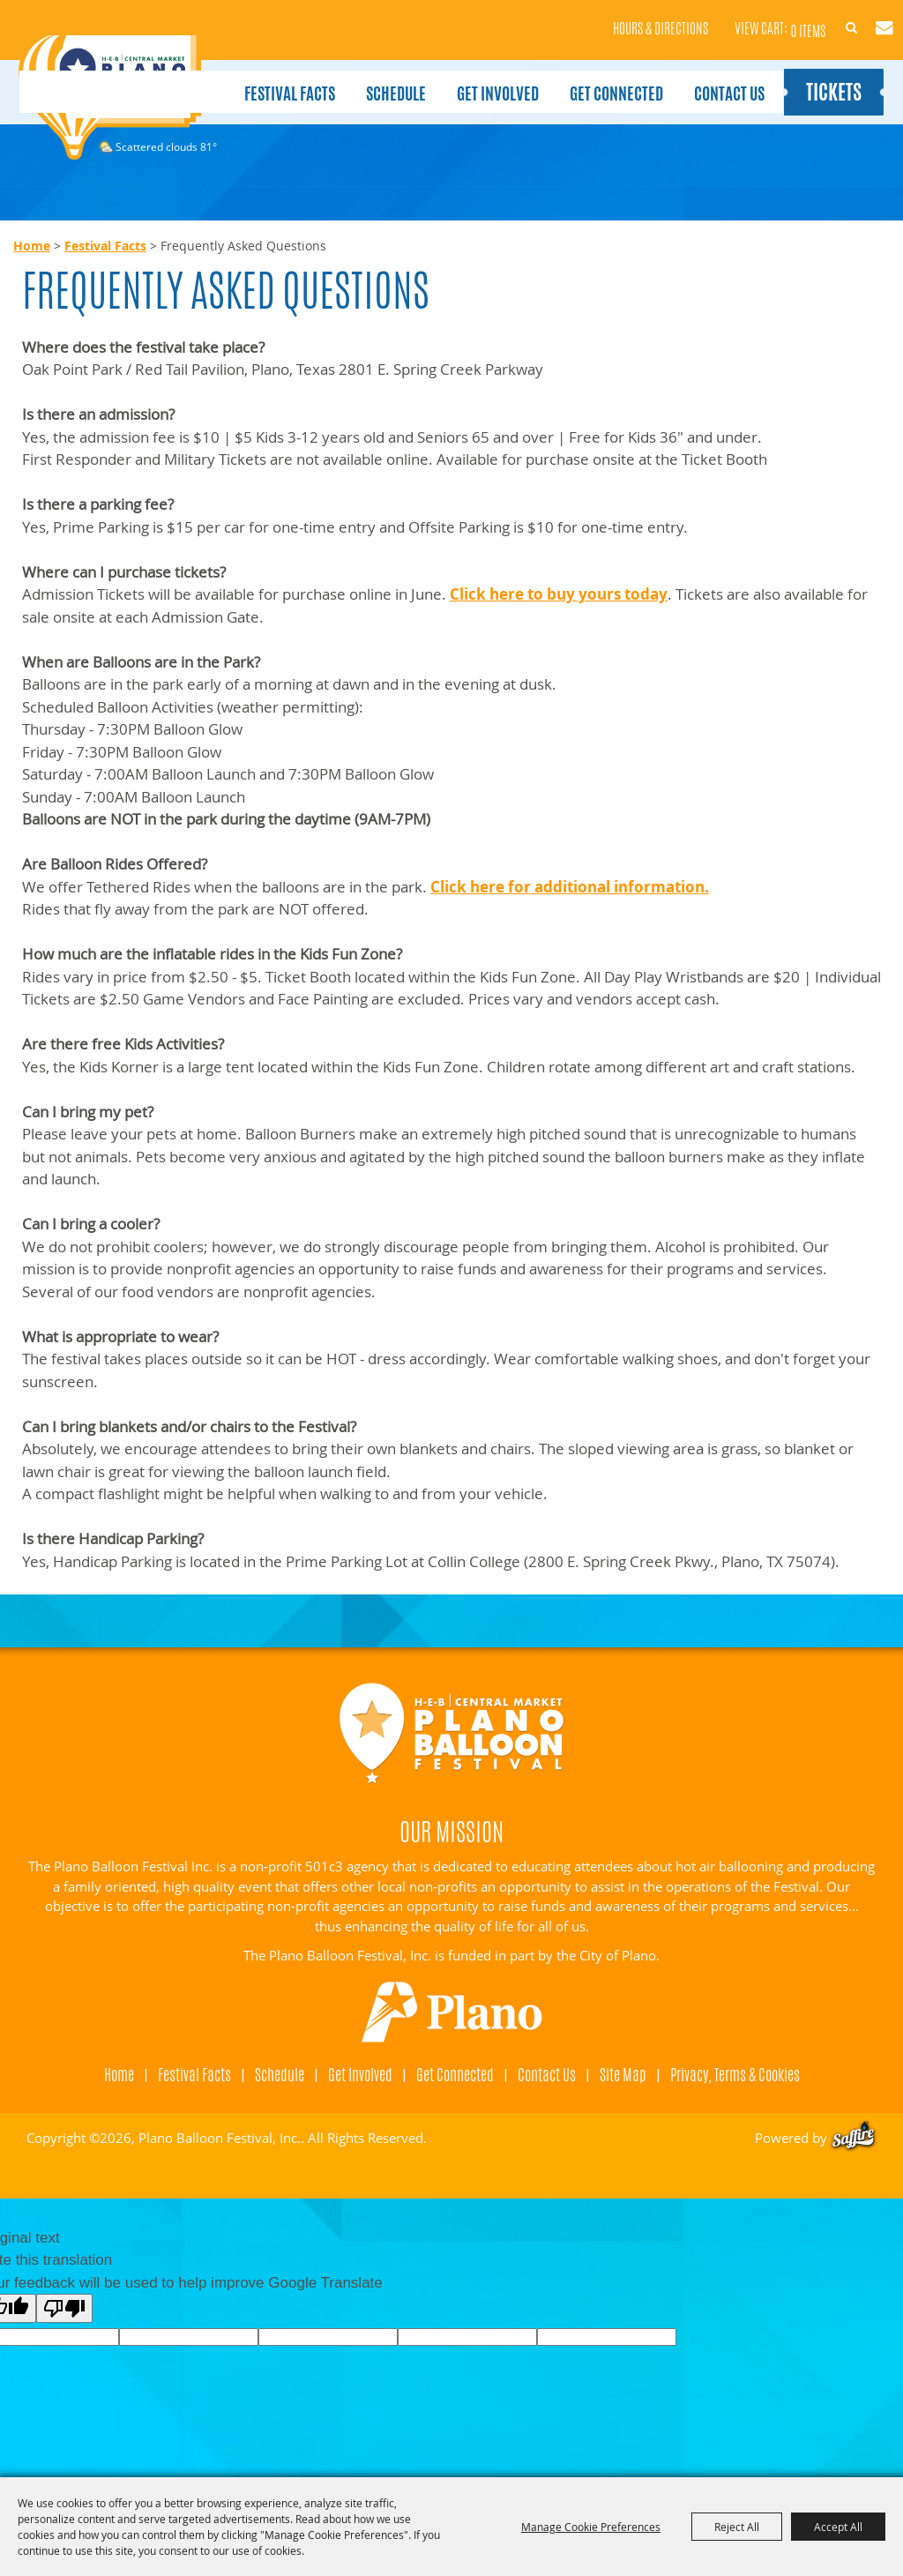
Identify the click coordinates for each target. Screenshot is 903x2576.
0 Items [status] (763, 17)
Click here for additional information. (569, 887)
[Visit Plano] (451, 2012)
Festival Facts (282, 77)
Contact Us (722, 77)
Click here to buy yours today (559, 594)
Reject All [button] (736, 2527)
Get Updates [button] (861, 15)
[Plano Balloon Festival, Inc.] (109, 100)
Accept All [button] (838, 2527)
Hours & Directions (616, 18)
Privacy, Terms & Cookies (735, 2074)
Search (819, 15)
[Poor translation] (64, 2308)
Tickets (829, 78)
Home (31, 245)
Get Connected (609, 77)
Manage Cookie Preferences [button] (590, 2527)
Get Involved (491, 77)
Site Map (623, 2074)
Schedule (389, 77)
